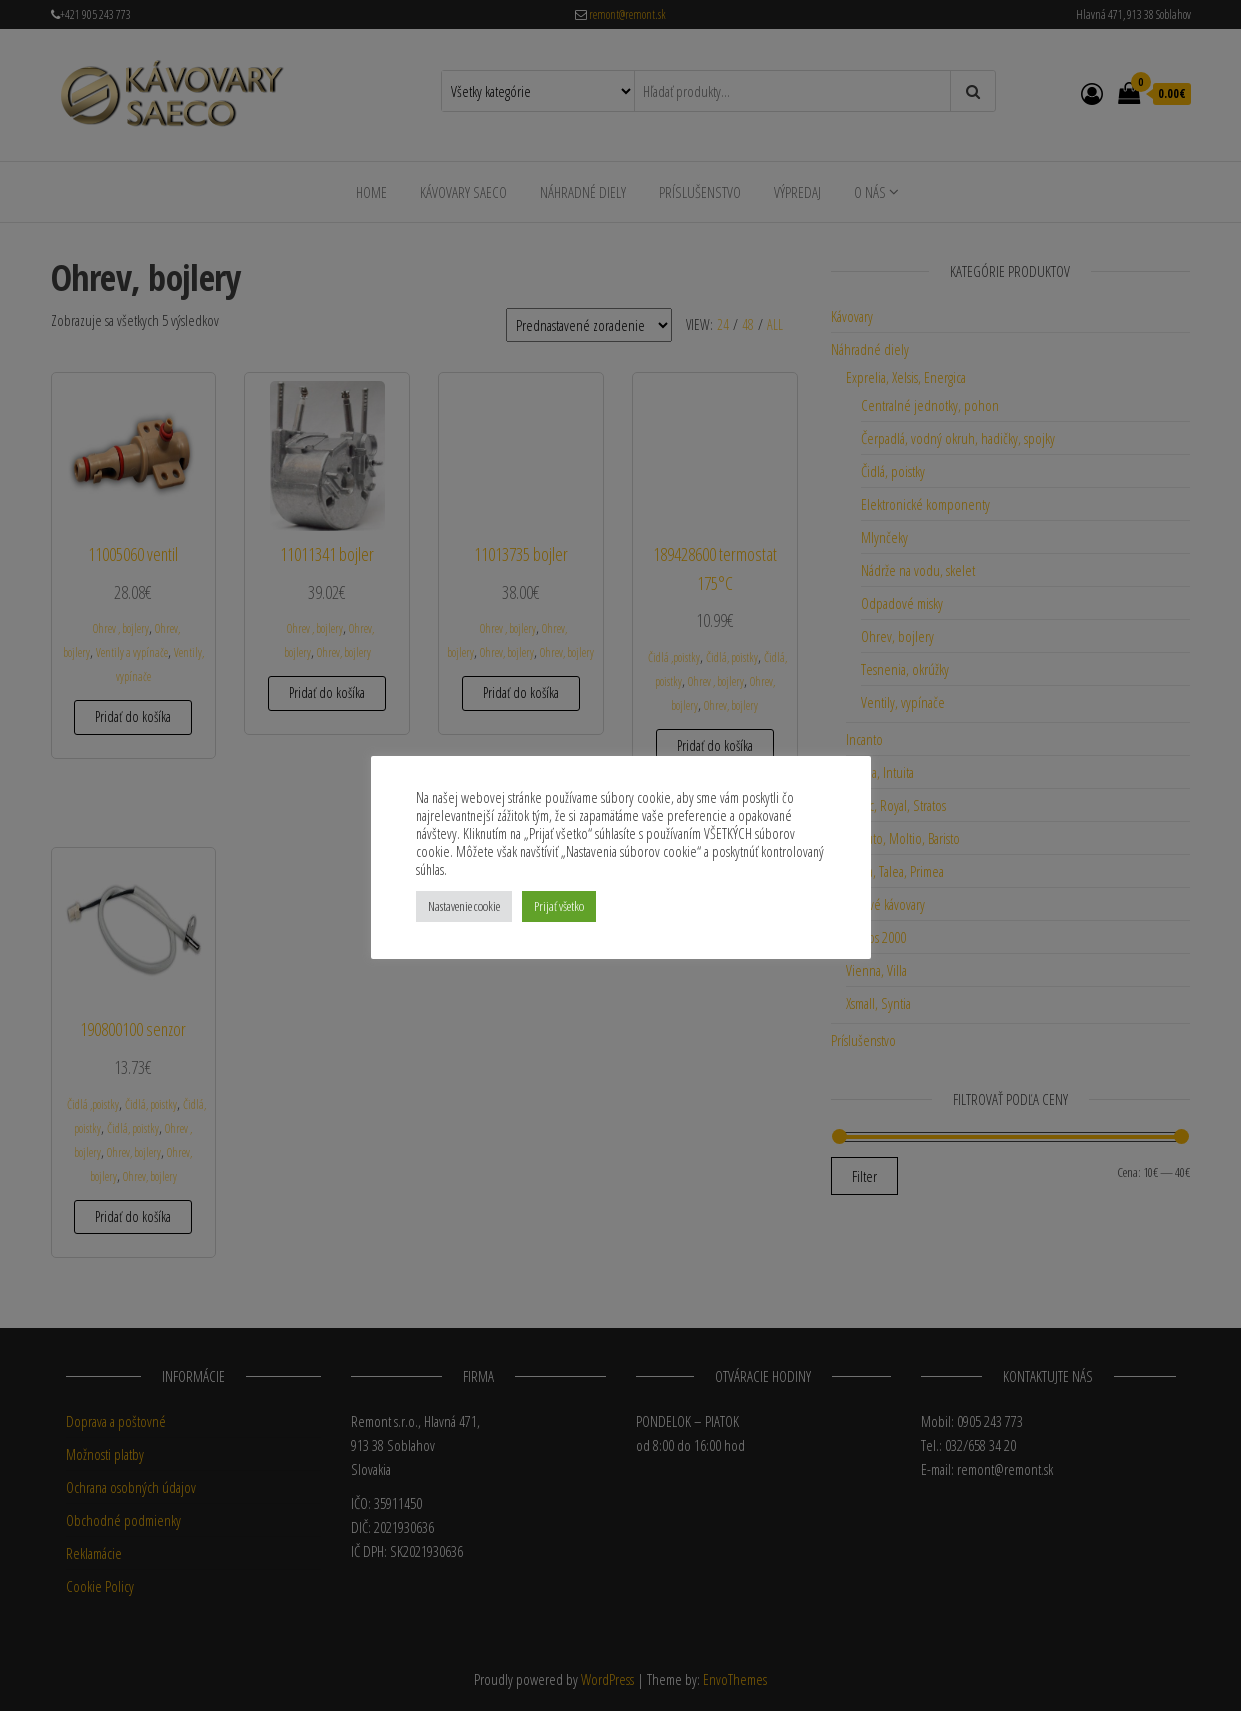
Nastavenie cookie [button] (464, 906)
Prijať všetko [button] (559, 906)
